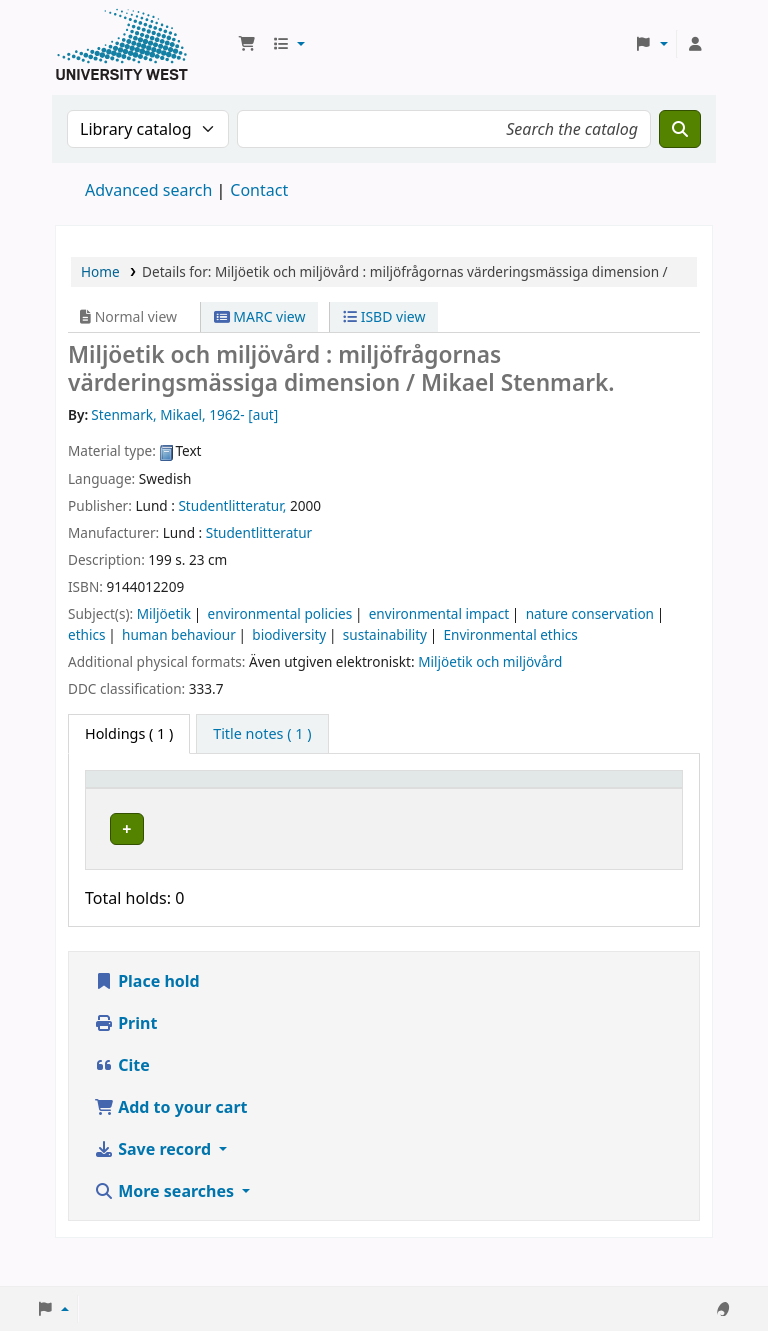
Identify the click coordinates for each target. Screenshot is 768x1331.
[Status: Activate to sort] (516, 799)
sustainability (385, 634)
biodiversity (289, 634)
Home (100, 271)
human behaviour (179, 634)
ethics (87, 634)
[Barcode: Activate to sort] (620, 799)
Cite (122, 1098)
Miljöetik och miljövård (490, 661)
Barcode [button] (596, 807)
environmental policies (280, 613)
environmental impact (439, 613)
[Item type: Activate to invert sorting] (137, 799)
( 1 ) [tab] (129, 733)
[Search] (680, 129)
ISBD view (384, 316)
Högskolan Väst (249, 845)
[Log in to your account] (695, 44)
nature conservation (590, 613)
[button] (247, 44)
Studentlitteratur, (232, 505)
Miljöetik (164, 613)
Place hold (147, 1014)
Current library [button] (250, 807)
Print (125, 1056)
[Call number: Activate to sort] (413, 799)
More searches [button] (166, 1224)
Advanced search (148, 190)
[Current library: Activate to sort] (270, 799)
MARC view (260, 316)
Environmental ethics (510, 634)
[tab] (262, 734)
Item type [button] (111, 798)
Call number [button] (390, 798)
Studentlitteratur (259, 532)
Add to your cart (171, 1140)
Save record (154, 1182)
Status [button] (505, 807)
